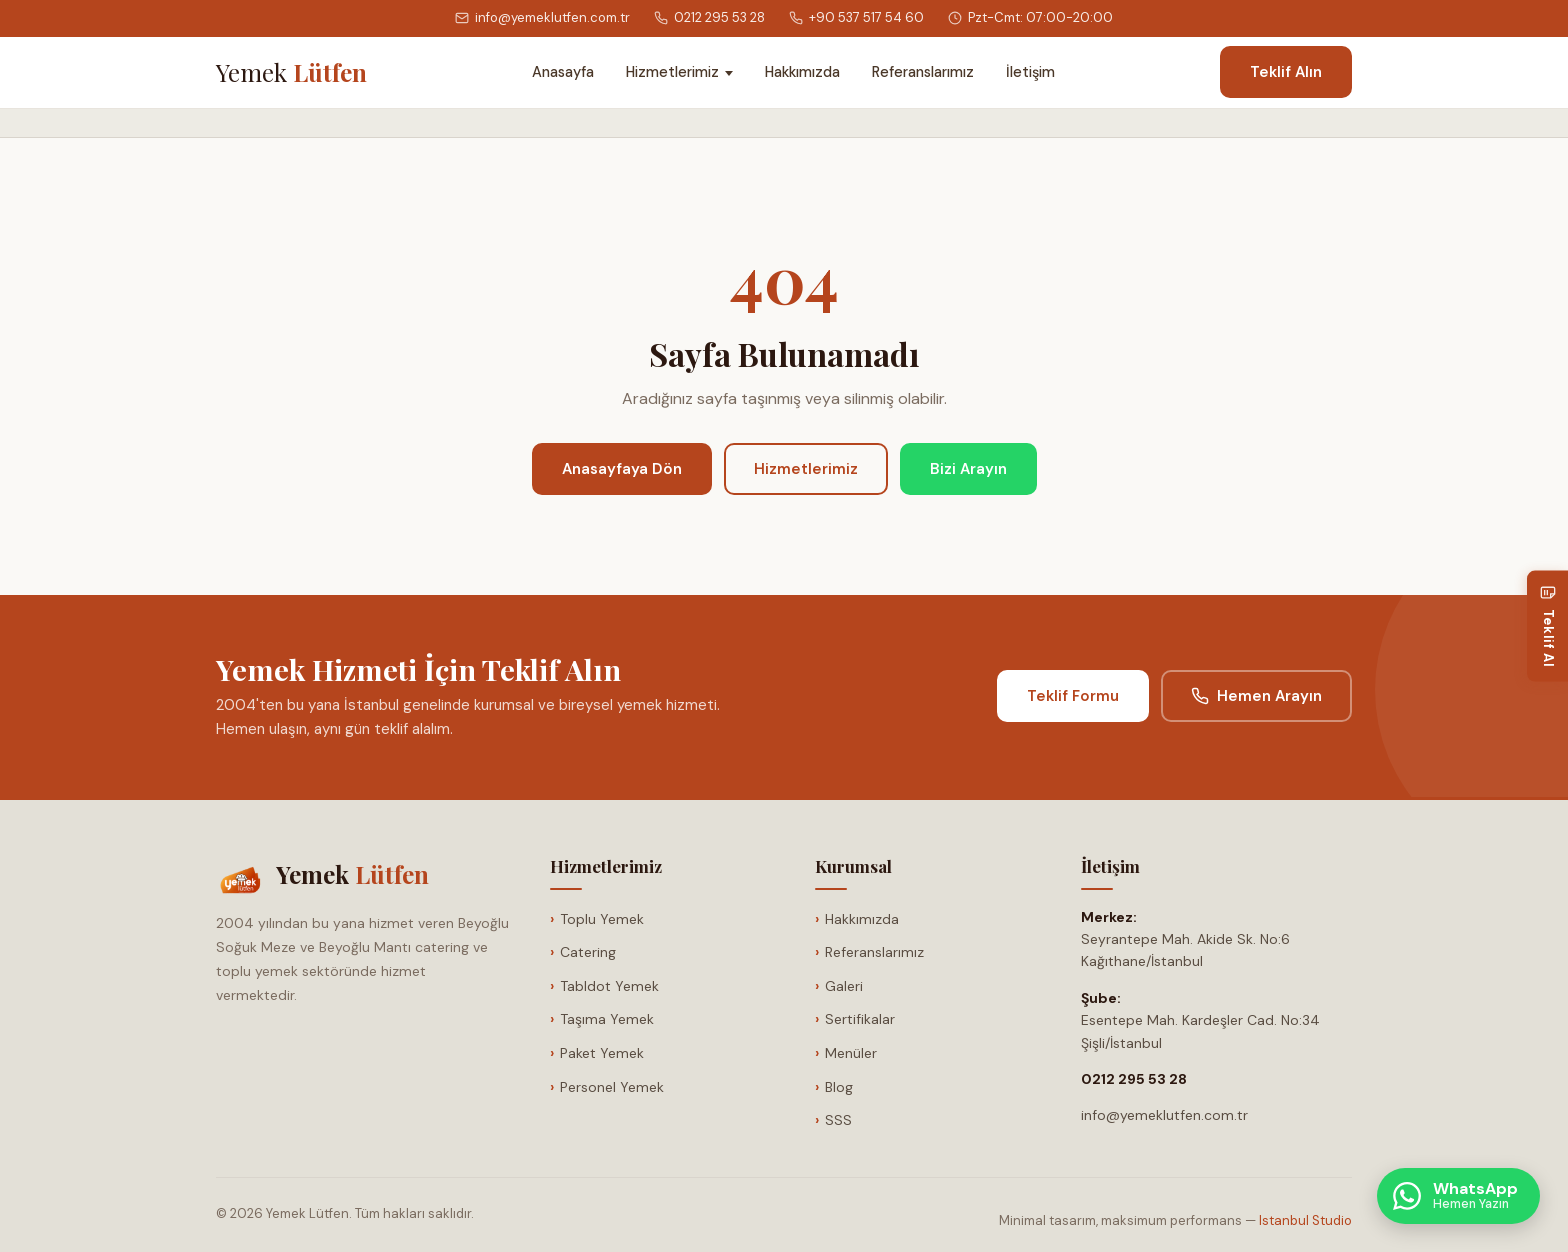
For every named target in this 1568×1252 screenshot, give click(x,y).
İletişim (1030, 72)
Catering (588, 952)
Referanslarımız (923, 72)
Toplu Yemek (602, 919)
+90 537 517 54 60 (856, 17)
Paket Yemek (602, 1053)
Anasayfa (563, 72)
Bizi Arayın (968, 469)
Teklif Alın (1286, 72)
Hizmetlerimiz (672, 72)
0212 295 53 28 (709, 17)
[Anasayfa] (291, 72)
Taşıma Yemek (607, 1019)
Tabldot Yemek (609, 986)
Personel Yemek (612, 1087)
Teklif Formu (1073, 696)
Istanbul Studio (1305, 1220)
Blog (839, 1087)
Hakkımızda (802, 72)
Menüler (851, 1053)
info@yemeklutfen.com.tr (542, 17)
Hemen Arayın (1256, 696)
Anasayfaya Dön (622, 469)
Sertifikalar (860, 1019)
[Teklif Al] (1547, 626)
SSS (838, 1120)
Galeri (844, 986)
